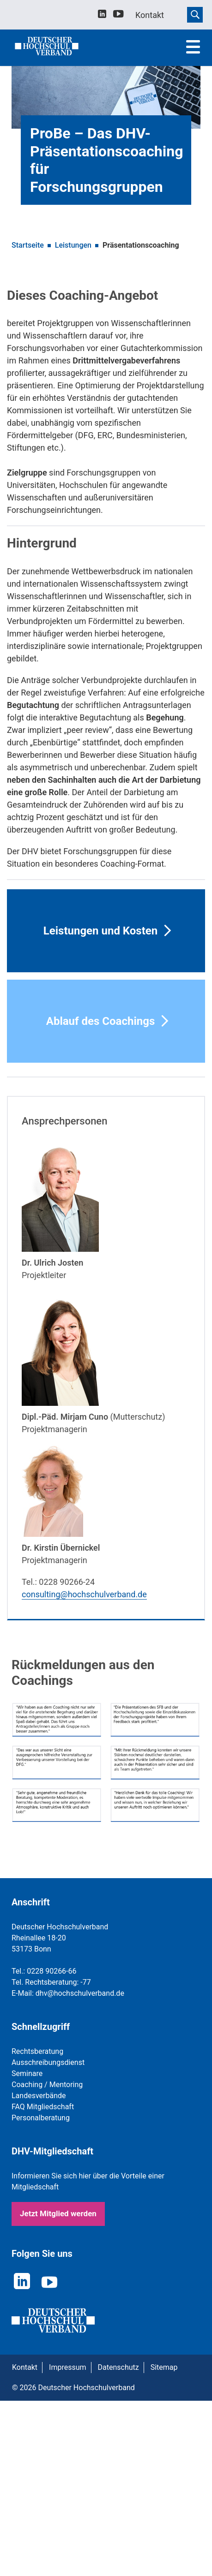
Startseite (28, 245)
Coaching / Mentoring (47, 2084)
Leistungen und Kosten (100, 930)
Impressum (67, 2367)
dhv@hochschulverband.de (80, 1993)
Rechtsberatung (37, 2051)
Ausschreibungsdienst (48, 2062)
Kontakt (24, 2367)
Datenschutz (118, 2367)
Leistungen (73, 245)
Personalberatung (41, 2117)
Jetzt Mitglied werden (58, 2213)
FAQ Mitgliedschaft (43, 2106)
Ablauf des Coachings (100, 1021)
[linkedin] (102, 15)
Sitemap (164, 2367)
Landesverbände (39, 2095)
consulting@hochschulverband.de (84, 1594)
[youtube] (118, 15)
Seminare (27, 2073)
